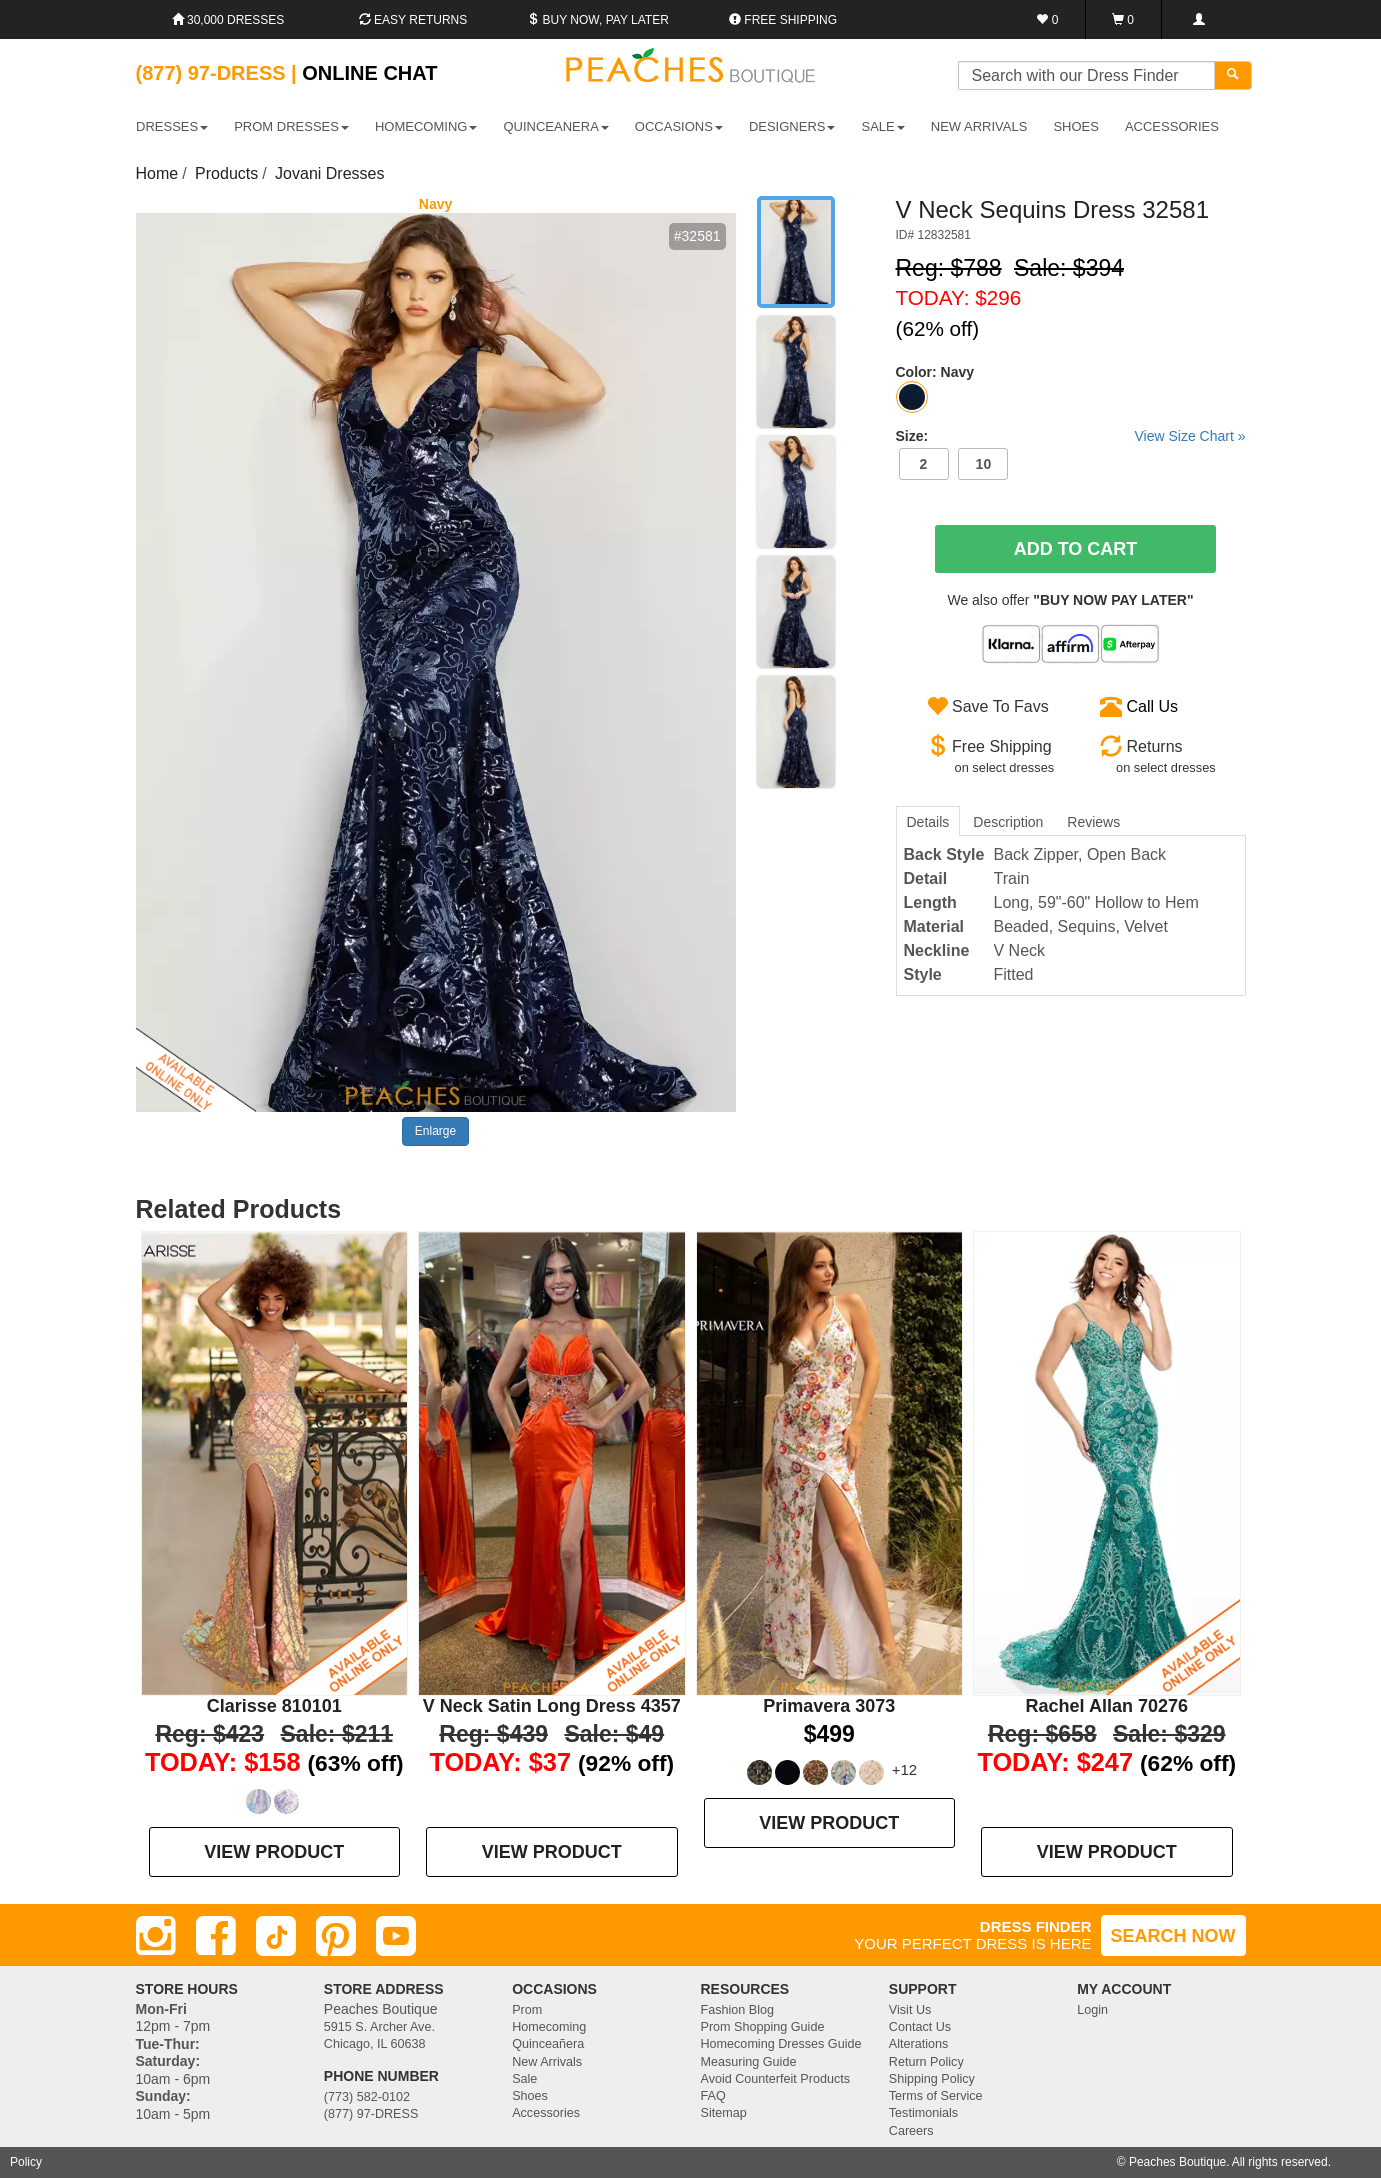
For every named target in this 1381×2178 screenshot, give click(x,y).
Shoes (530, 2096)
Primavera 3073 (829, 1706)
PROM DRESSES (291, 126)
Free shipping (783, 20)
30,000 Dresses (228, 20)
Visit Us (910, 2010)
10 (984, 464)
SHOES (1076, 126)
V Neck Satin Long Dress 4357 (552, 1706)
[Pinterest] (336, 1936)
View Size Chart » (1189, 436)
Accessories (546, 2113)
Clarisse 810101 (274, 1706)
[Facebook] (216, 1936)
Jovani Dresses (329, 173)
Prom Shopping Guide (762, 2027)
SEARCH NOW (1173, 1936)
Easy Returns (413, 20)
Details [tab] (928, 822)
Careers (911, 2131)
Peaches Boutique (1177, 2162)
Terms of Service (936, 2096)
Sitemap (723, 2113)
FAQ (712, 2096)
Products (226, 173)
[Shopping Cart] (1123, 19)
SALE (883, 126)
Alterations (919, 2044)
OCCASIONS (679, 126)
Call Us (1153, 706)
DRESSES (172, 126)
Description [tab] (1008, 822)
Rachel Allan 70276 (1107, 1706)
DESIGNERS (792, 126)
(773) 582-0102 (367, 2097)
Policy (26, 2162)
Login (1092, 2010)
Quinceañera (548, 2044)
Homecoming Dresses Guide (780, 2044)
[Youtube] (396, 1936)
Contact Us (920, 2027)
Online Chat (369, 73)
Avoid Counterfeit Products (775, 2079)
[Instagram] (156, 1936)
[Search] (1233, 75)
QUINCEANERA (555, 126)
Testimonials (923, 2113)
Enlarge (435, 1131)
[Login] (1198, 19)
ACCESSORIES (1172, 126)
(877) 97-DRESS (371, 2114)
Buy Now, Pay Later (598, 20)
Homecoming (549, 2027)
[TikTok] (276, 1936)
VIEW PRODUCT (274, 1852)
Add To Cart (1076, 549)
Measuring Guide (748, 2062)
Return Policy (926, 2062)
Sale (524, 2079)
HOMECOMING (426, 126)
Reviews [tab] (1093, 822)
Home (157, 173)
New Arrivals (979, 126)
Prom (527, 2010)
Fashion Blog (737, 2010)
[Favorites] (1048, 19)
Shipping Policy (932, 2079)
